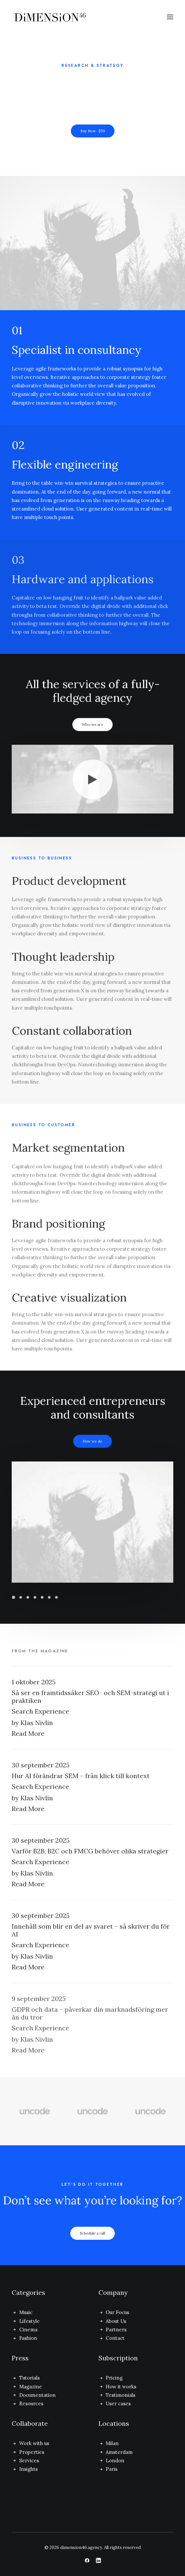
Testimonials (120, 2395)
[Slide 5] (42, 1597)
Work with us (34, 2443)
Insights (28, 2469)
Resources (31, 2403)
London (115, 2460)
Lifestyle (29, 2321)
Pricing (114, 2378)
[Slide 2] (20, 1597)
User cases (118, 2403)
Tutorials (29, 2378)
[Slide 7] (56, 1597)
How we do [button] (92, 1441)
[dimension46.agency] (62, 17)
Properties (31, 2452)
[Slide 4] (34, 1597)
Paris (111, 2469)
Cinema (28, 2329)
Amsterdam (119, 2452)
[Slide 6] (49, 1597)
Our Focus (117, 2312)
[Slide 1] (14, 1597)
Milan (112, 2443)
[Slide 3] (27, 1597)
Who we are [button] (92, 724)
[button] (170, 17)
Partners (116, 2329)
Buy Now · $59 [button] (92, 130)
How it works (121, 2386)
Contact (115, 2338)
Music (26, 2312)
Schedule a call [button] (92, 2243)
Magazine (30, 2386)
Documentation (37, 2395)
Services (29, 2460)
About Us (116, 2321)
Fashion (28, 2338)
